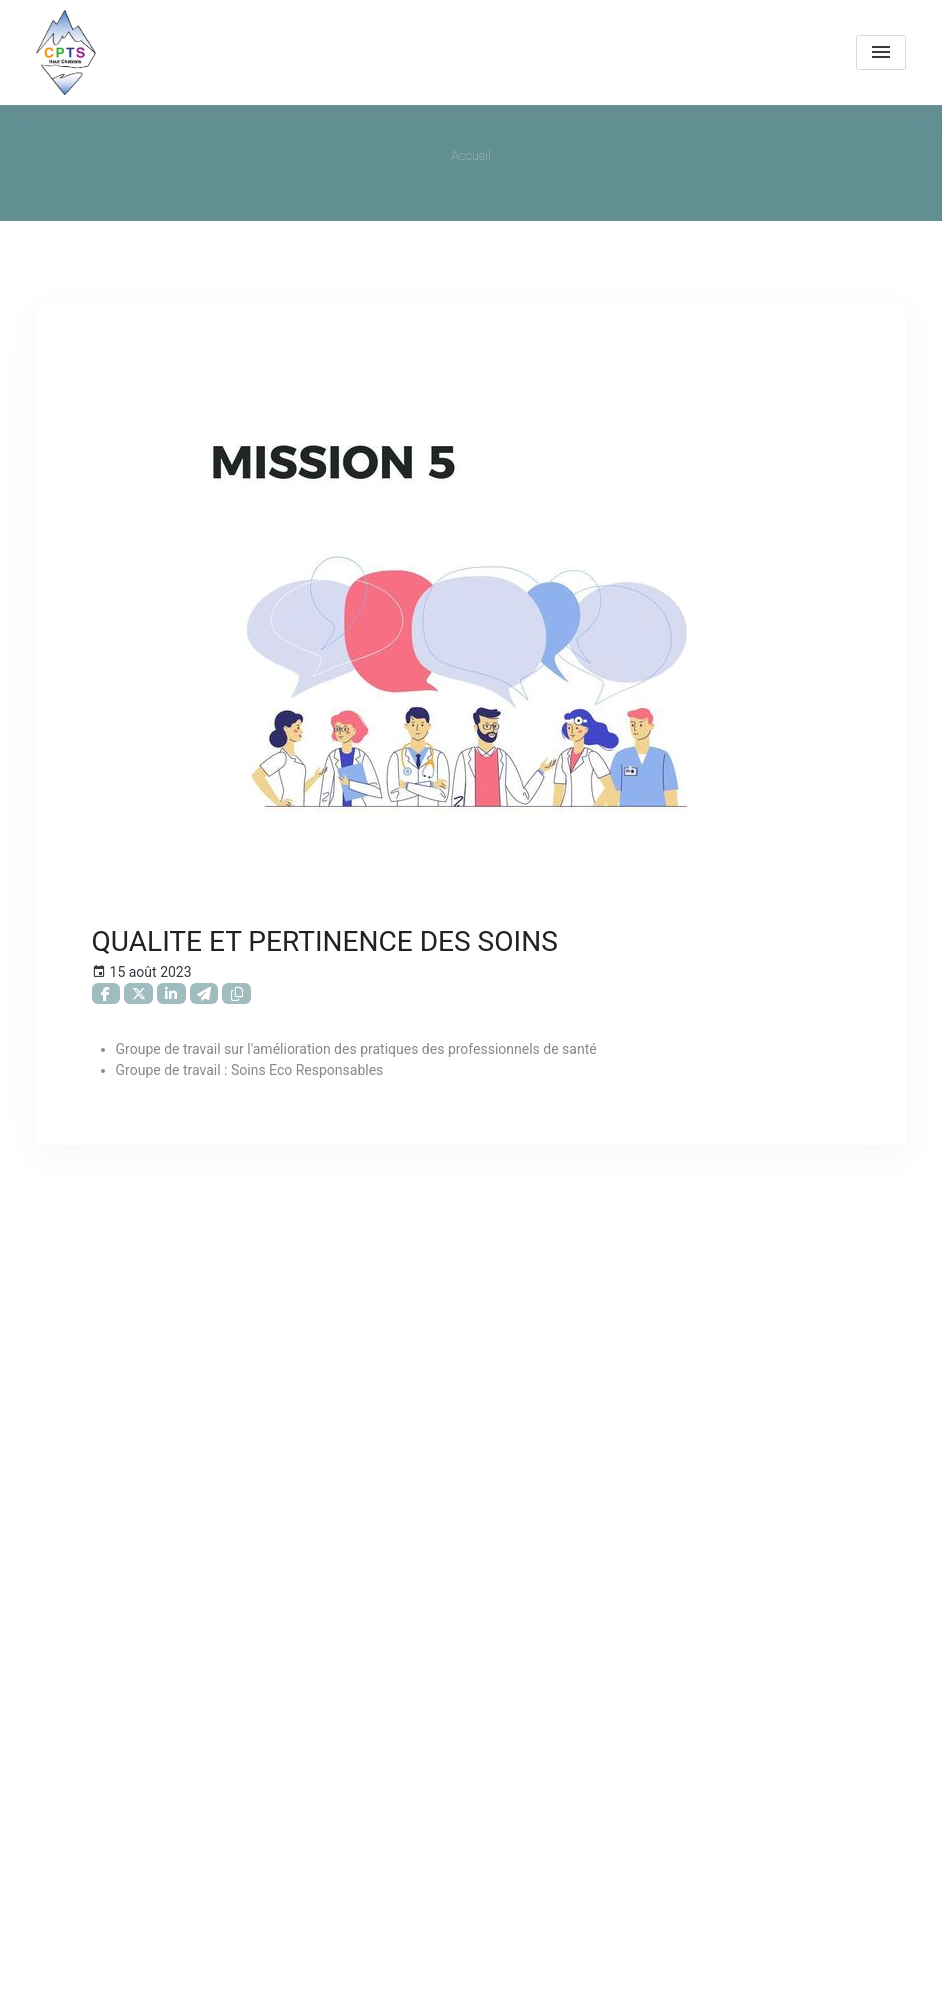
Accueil (470, 155)
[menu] (881, 52)
